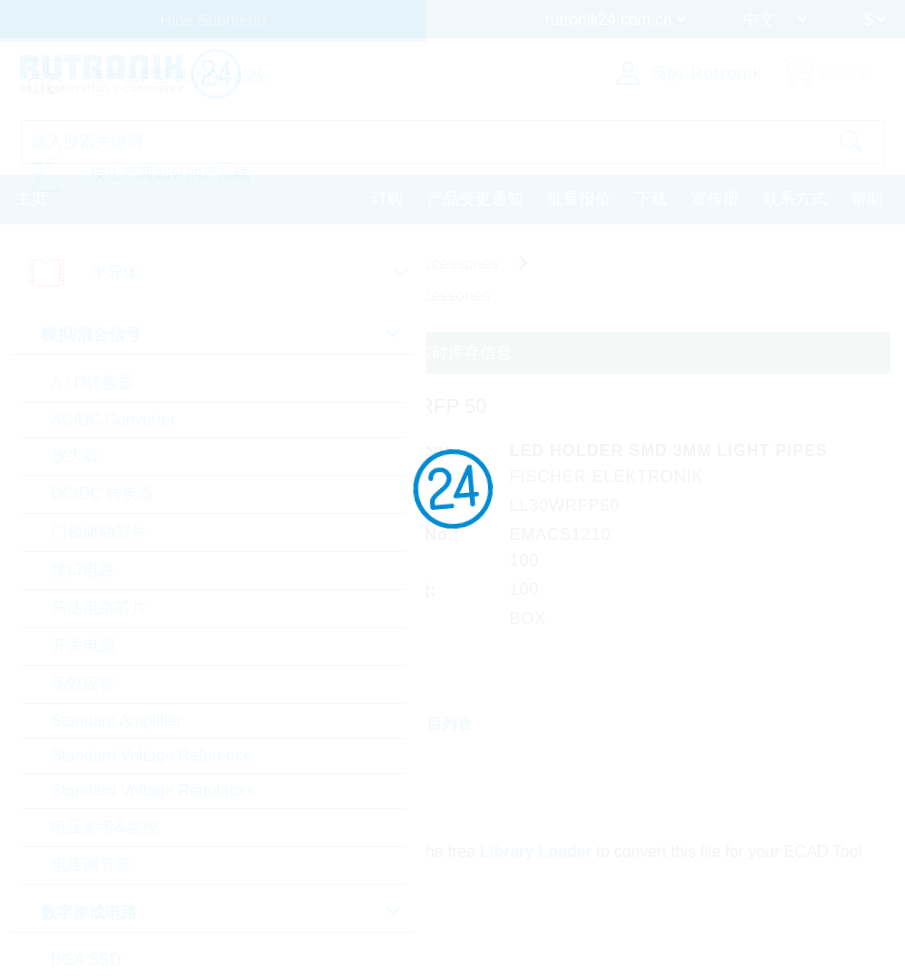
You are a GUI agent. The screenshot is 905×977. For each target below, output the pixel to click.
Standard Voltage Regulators (153, 790)
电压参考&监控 (104, 826)
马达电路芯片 (99, 607)
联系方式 (795, 198)
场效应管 (83, 683)
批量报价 (579, 198)
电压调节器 (91, 864)
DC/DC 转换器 (102, 493)
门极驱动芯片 (99, 531)
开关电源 (83, 645)
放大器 (75, 455)
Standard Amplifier (116, 720)
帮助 (867, 198)
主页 (31, 198)
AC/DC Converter (113, 419)
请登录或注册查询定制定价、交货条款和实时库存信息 (320, 352)
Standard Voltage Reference (151, 755)
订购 (387, 198)
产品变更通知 (475, 198)
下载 (651, 198)
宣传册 (715, 198)
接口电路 (83, 569)
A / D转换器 (92, 382)
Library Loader (536, 851)
